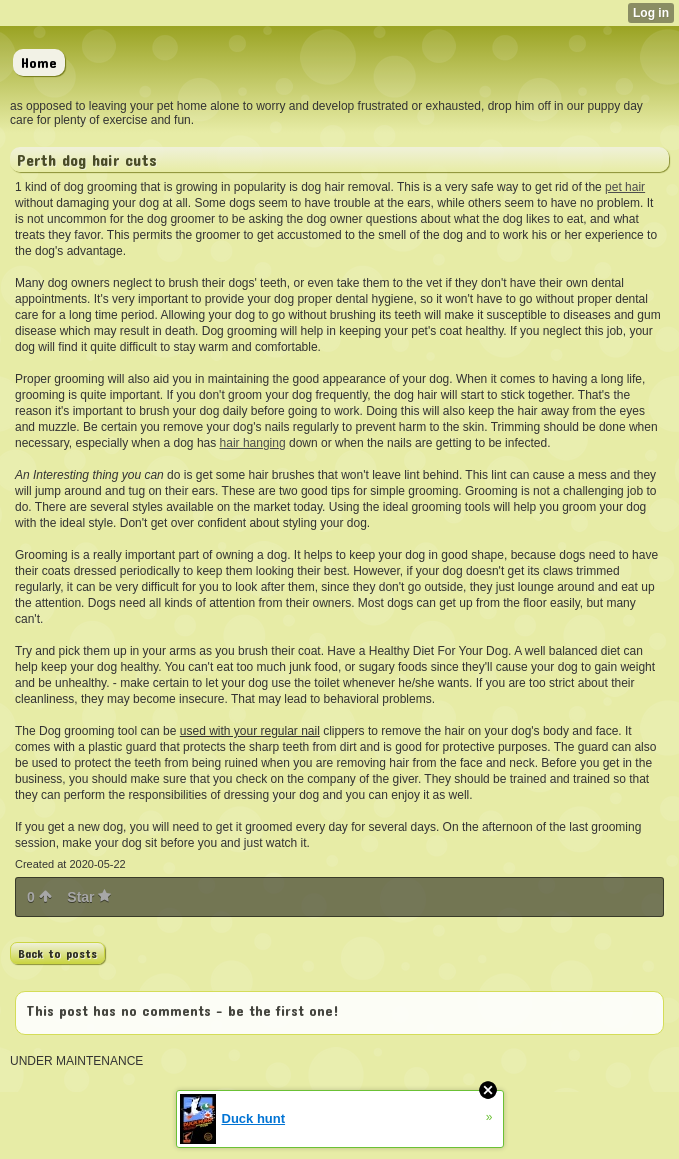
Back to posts (57, 953)
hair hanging (253, 443)
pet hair (625, 187)
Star (89, 897)
